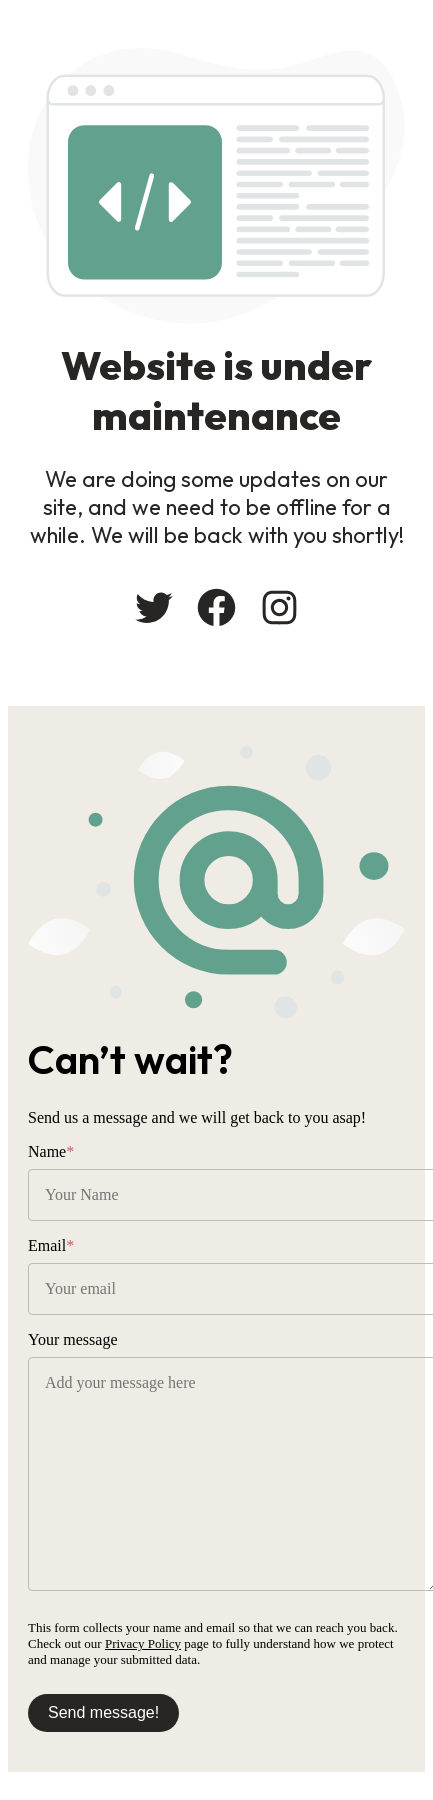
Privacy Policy (143, 1643)
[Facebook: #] (216, 607)
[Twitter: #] (153, 607)
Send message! (103, 1712)
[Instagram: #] (279, 607)
